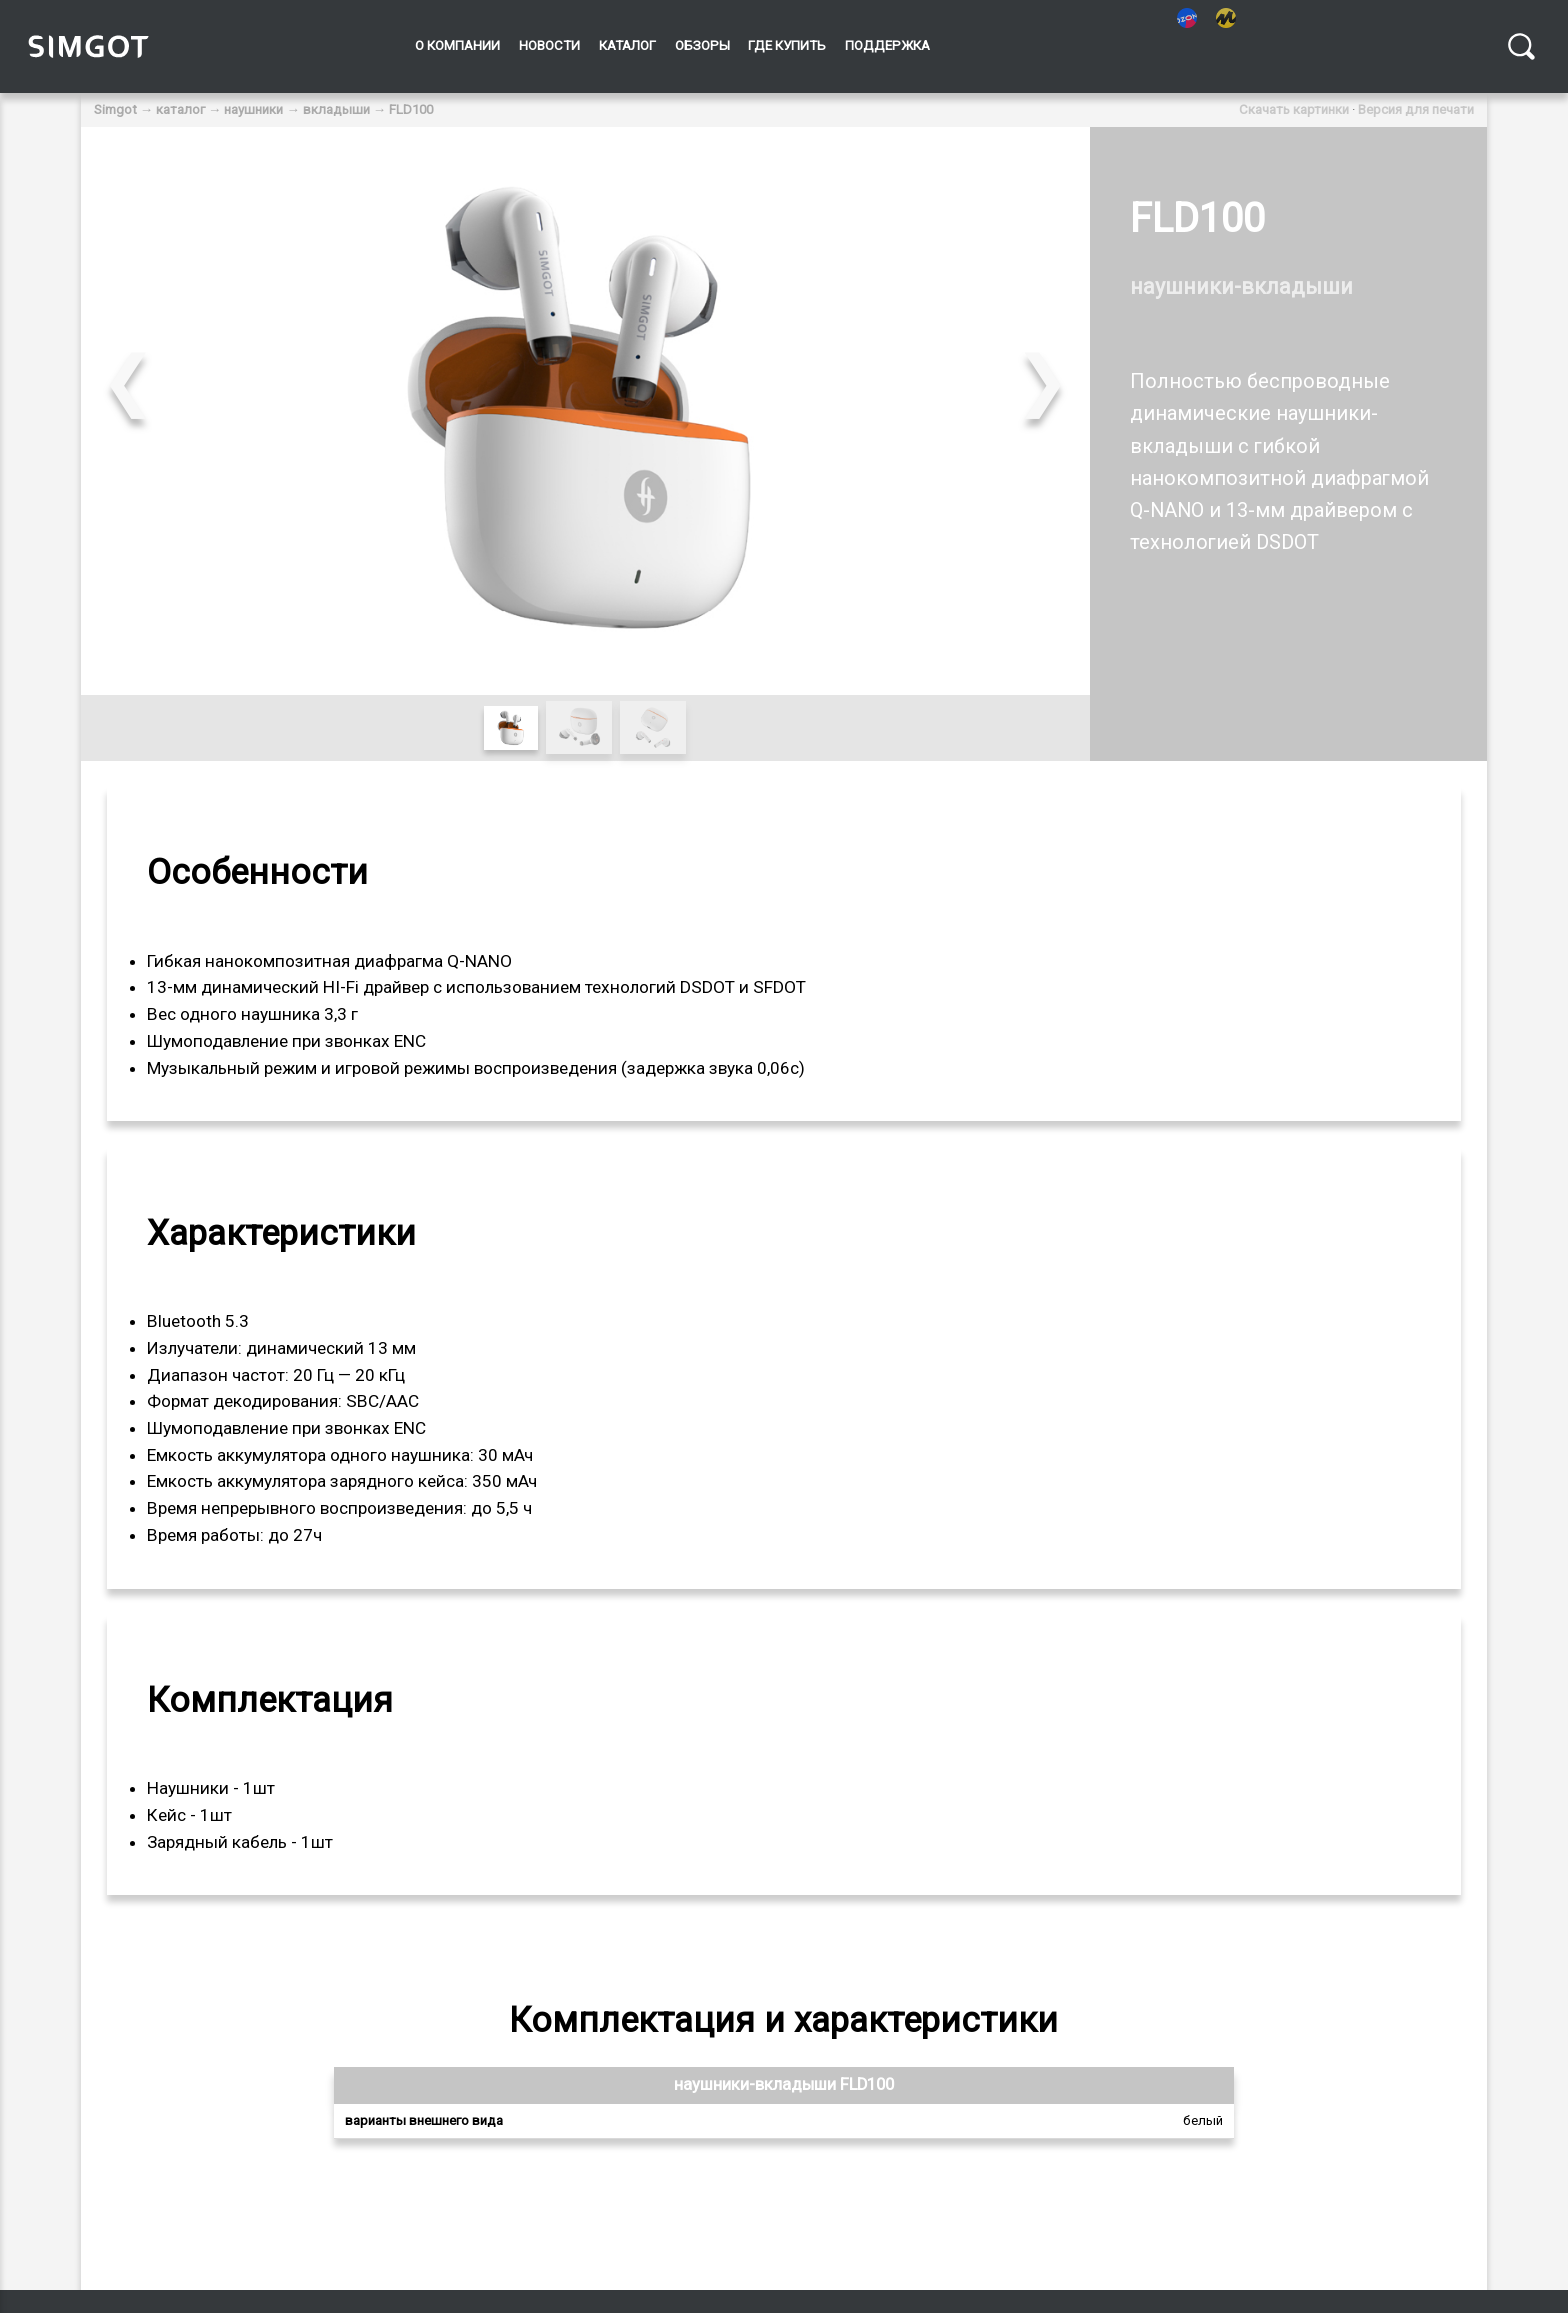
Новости (549, 45)
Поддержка (887, 45)
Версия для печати (1416, 109)
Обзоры (702, 45)
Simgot (115, 109)
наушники (253, 109)
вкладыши (336, 109)
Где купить (787, 45)
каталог (180, 109)
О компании (457, 45)
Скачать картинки (1294, 109)
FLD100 (411, 109)
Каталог (627, 45)
